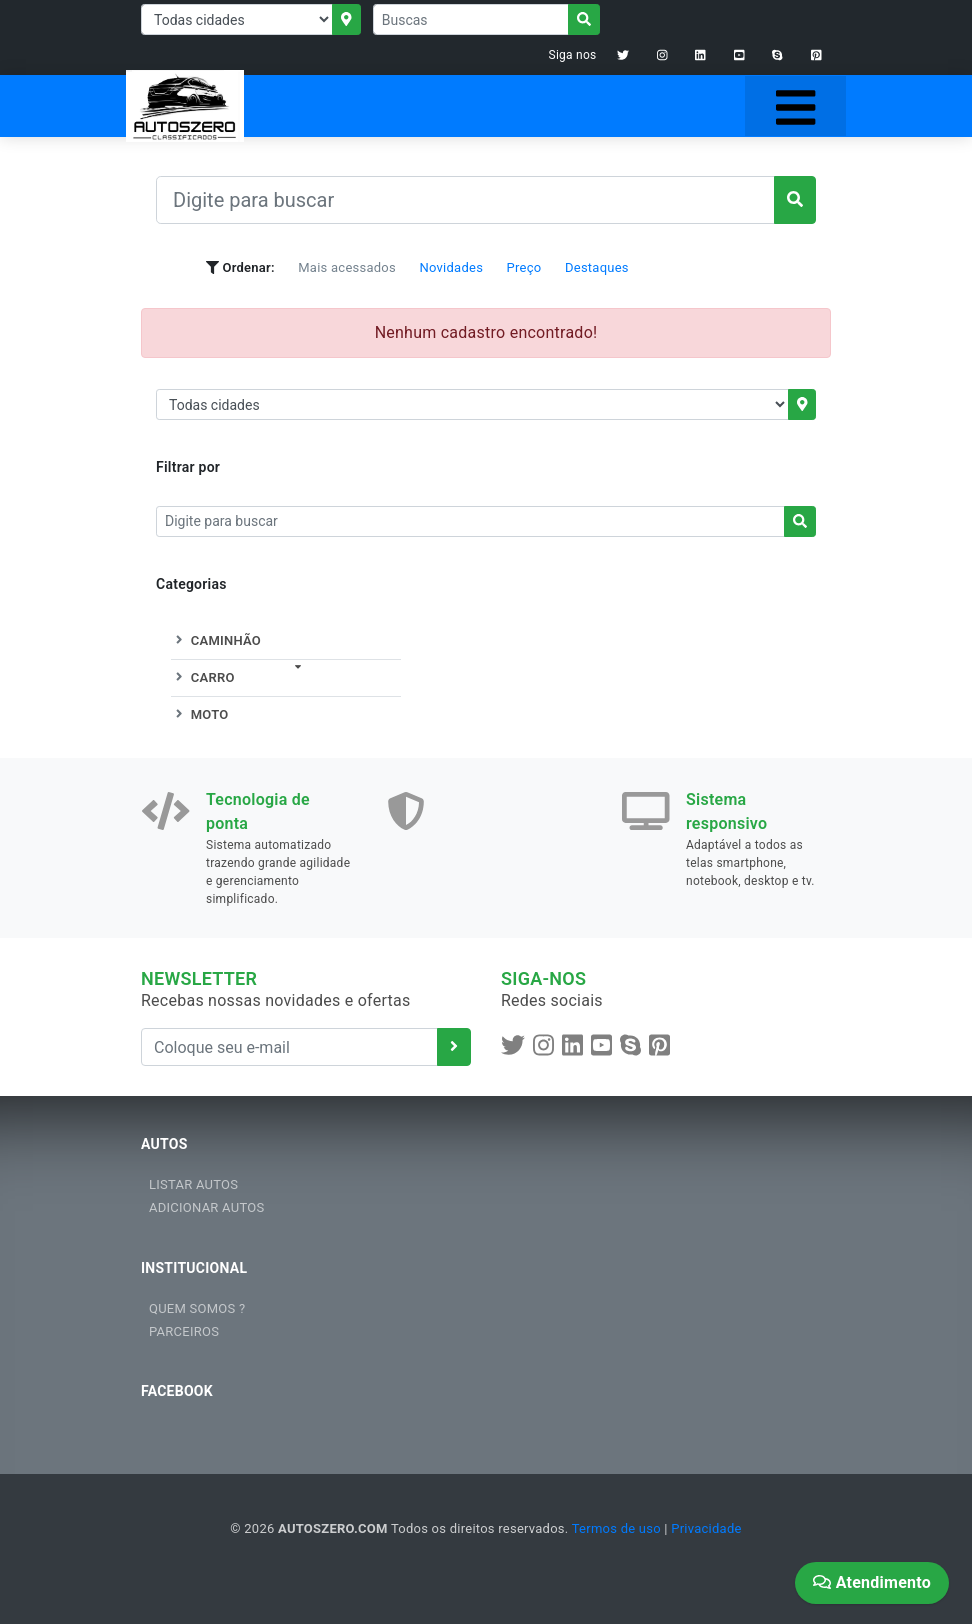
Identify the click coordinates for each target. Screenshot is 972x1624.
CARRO (203, 677)
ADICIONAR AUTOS (206, 1207)
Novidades (451, 267)
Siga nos (573, 55)
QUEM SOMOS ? (197, 1308)
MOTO (199, 714)
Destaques (597, 267)
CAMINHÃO (216, 640)
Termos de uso (616, 1528)
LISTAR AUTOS (193, 1184)
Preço (524, 267)
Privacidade (706, 1528)
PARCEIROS (184, 1331)
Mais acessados (347, 267)
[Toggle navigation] (795, 106)
